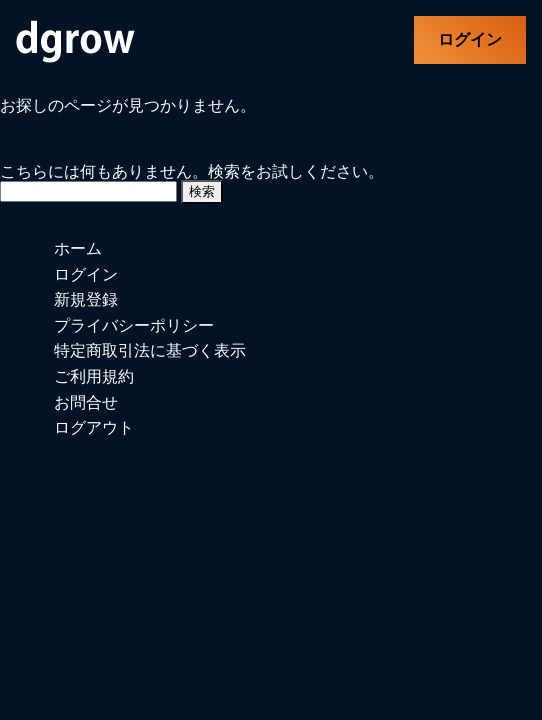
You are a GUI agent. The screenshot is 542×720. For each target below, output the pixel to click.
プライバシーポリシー (134, 325)
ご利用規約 (94, 376)
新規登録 (86, 299)
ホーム (78, 248)
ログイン (470, 39)
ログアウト (94, 427)
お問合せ (86, 402)
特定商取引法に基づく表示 (150, 350)
